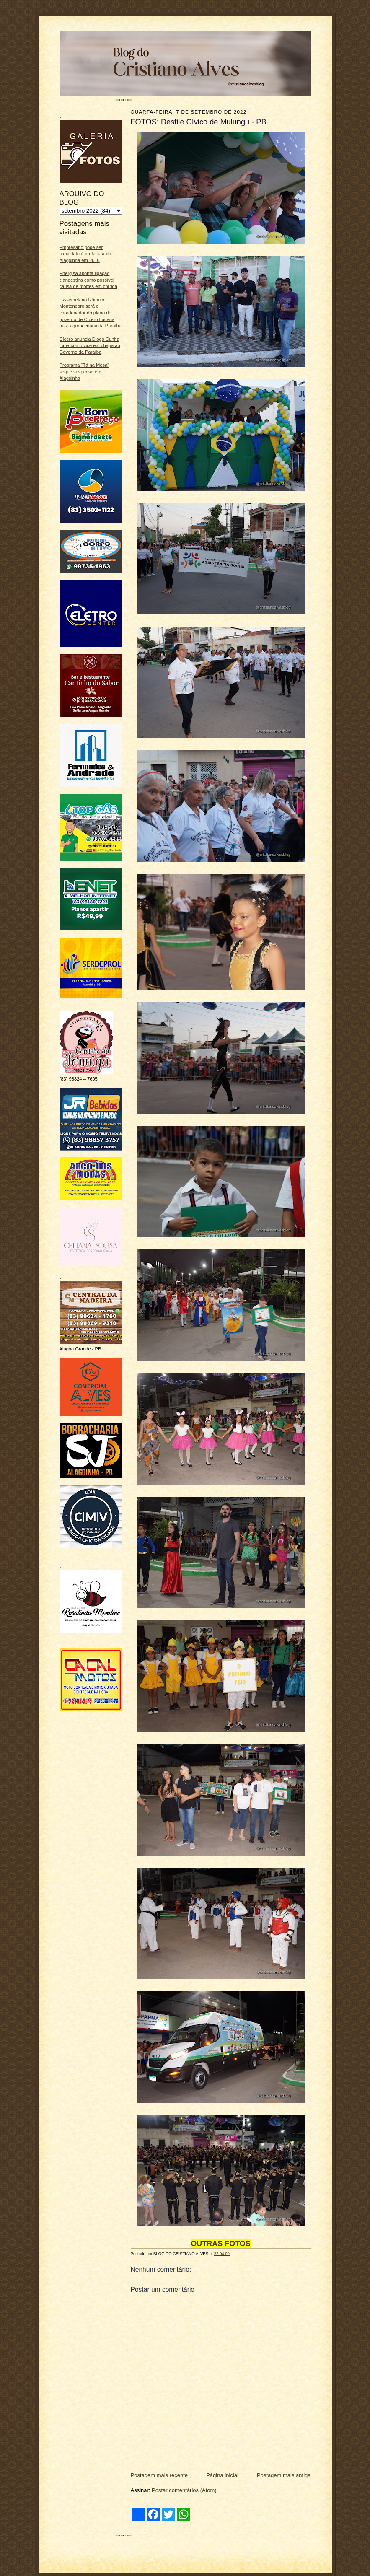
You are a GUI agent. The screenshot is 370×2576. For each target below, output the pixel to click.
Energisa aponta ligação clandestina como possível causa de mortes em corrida (88, 280)
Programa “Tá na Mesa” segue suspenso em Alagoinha (84, 372)
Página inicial (222, 2475)
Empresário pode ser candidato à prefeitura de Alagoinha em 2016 (85, 254)
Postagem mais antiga (284, 2475)
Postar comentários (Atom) (184, 2490)
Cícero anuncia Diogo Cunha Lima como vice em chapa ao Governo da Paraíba (90, 346)
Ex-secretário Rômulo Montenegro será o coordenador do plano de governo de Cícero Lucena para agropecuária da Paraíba (91, 313)
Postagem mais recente (159, 2475)
